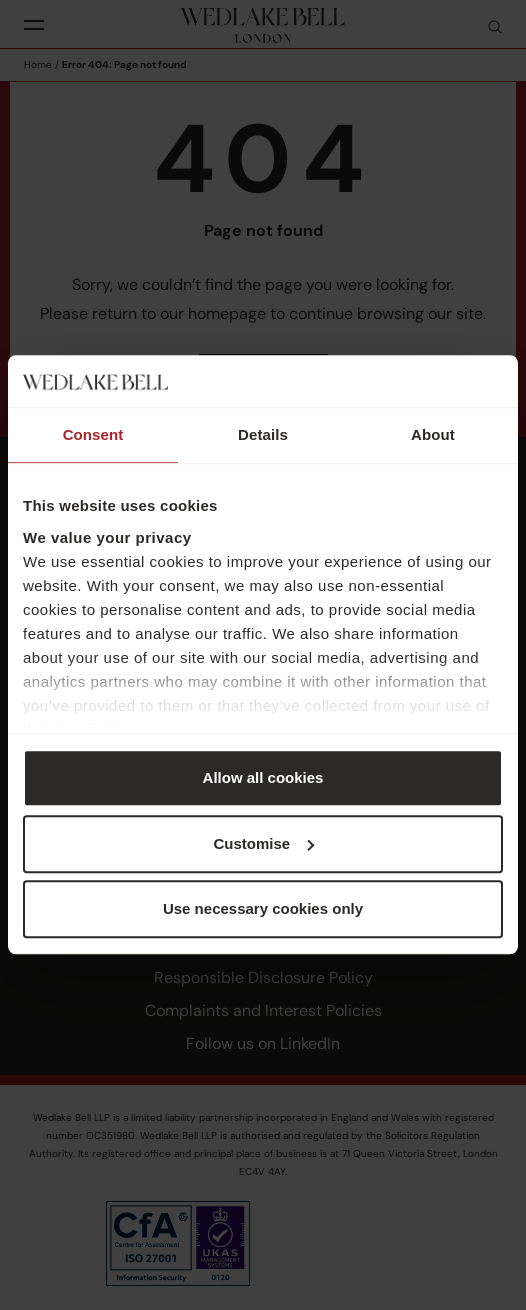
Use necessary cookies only (263, 909)
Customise (263, 843)
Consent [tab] (93, 435)
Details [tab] (263, 435)
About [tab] (433, 435)
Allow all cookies (263, 778)
